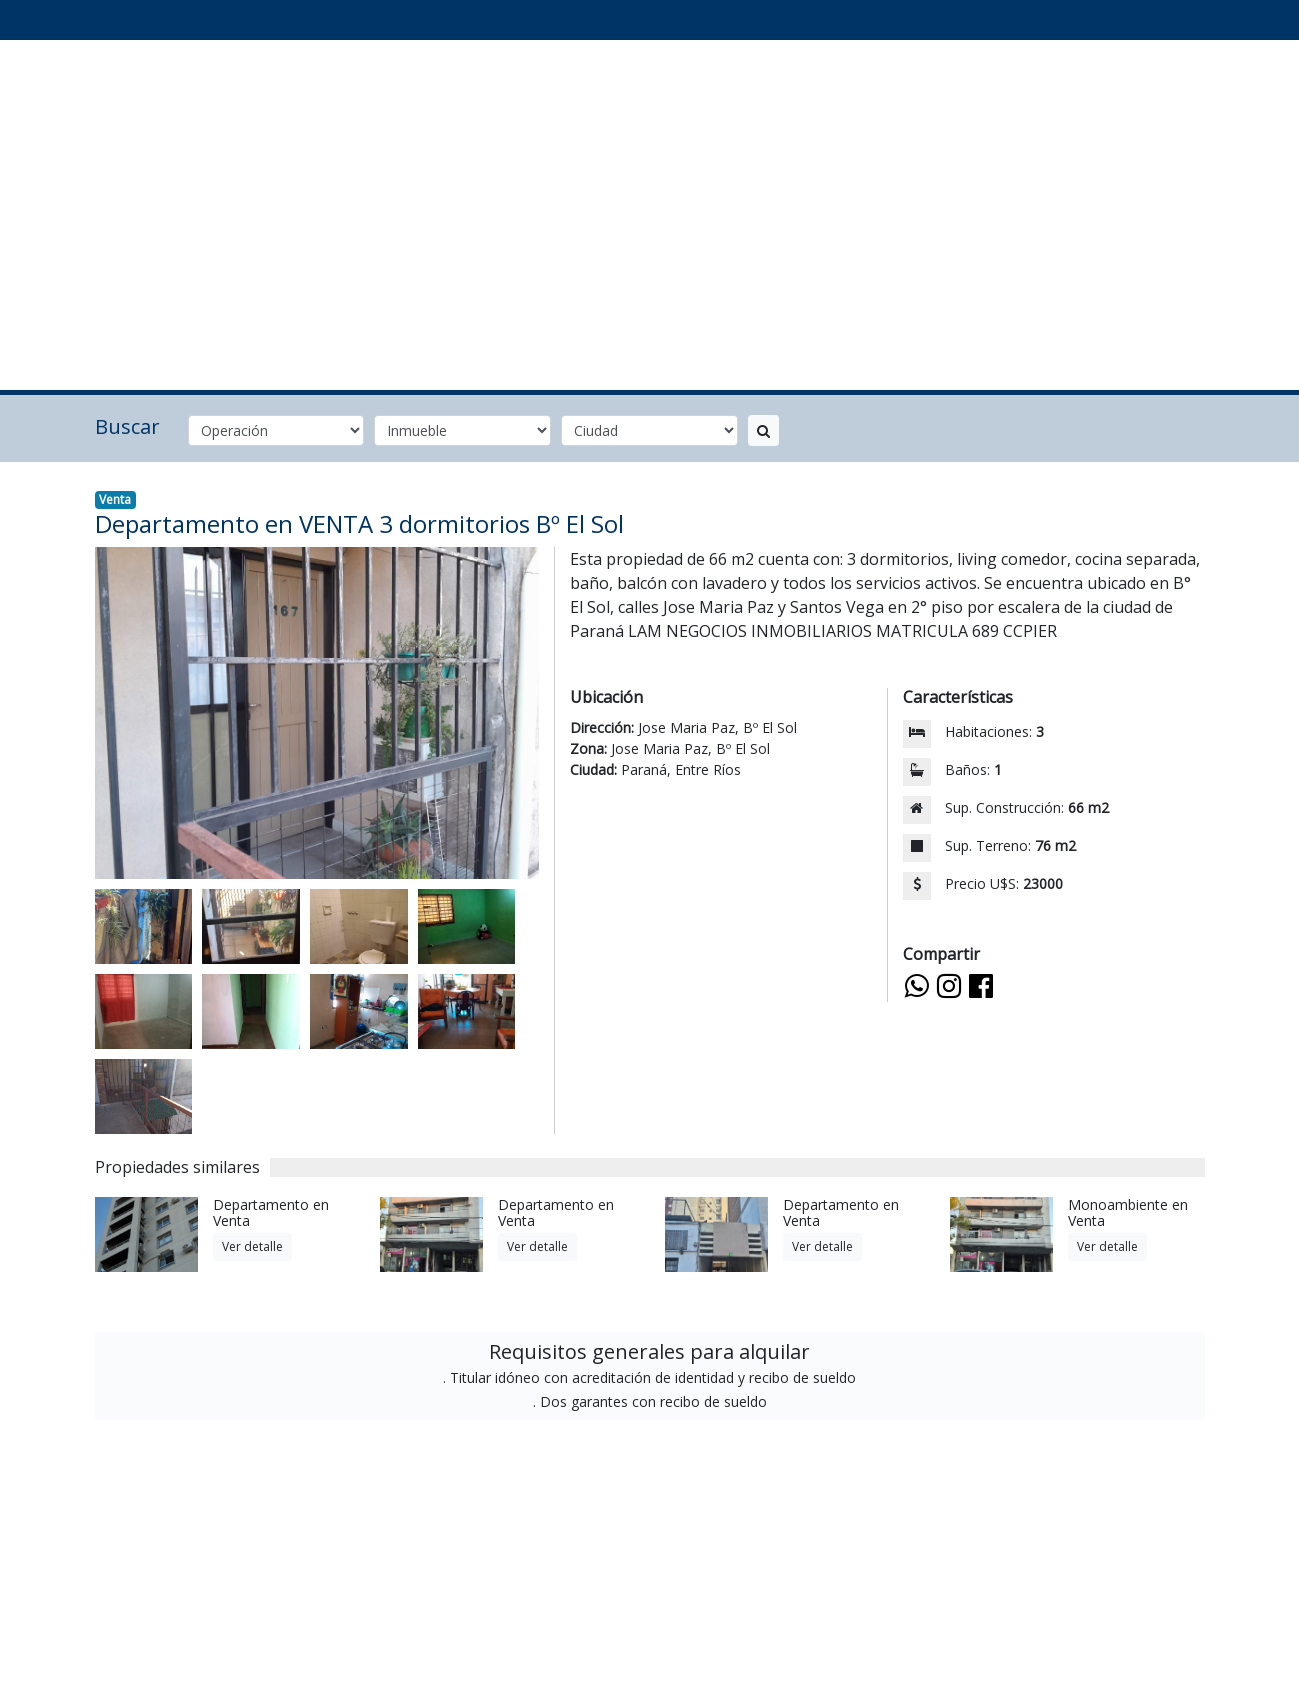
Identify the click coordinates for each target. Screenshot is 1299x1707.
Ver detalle (252, 1246)
